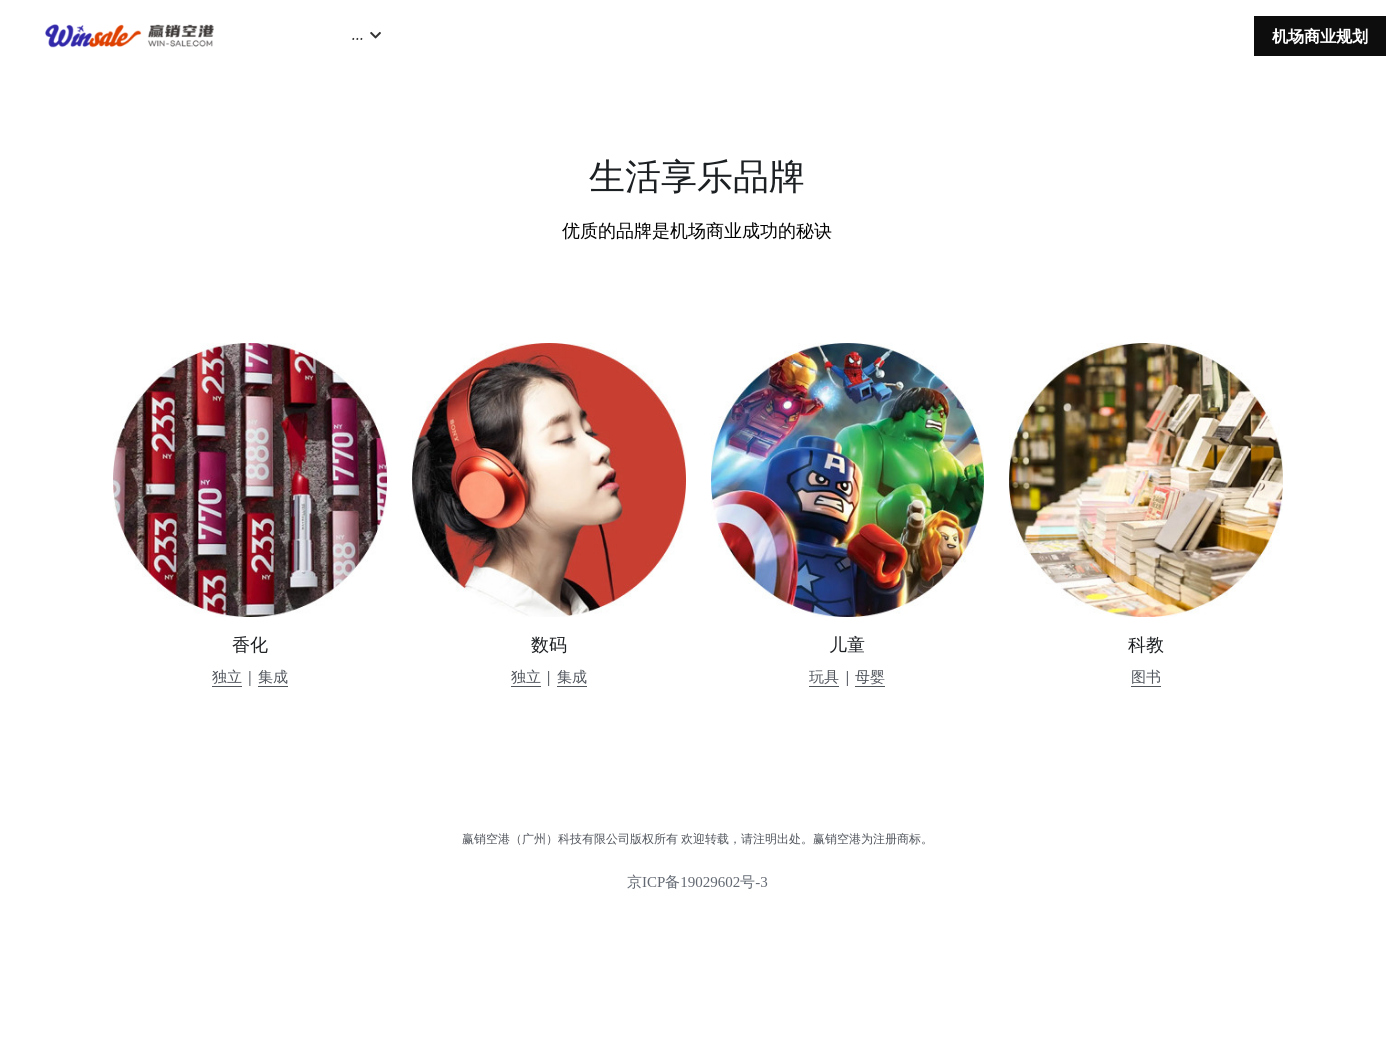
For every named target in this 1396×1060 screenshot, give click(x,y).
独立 (227, 676)
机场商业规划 (1320, 36)
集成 (273, 676)
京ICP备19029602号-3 (697, 889)
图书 (1146, 676)
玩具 (824, 676)
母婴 (870, 676)
